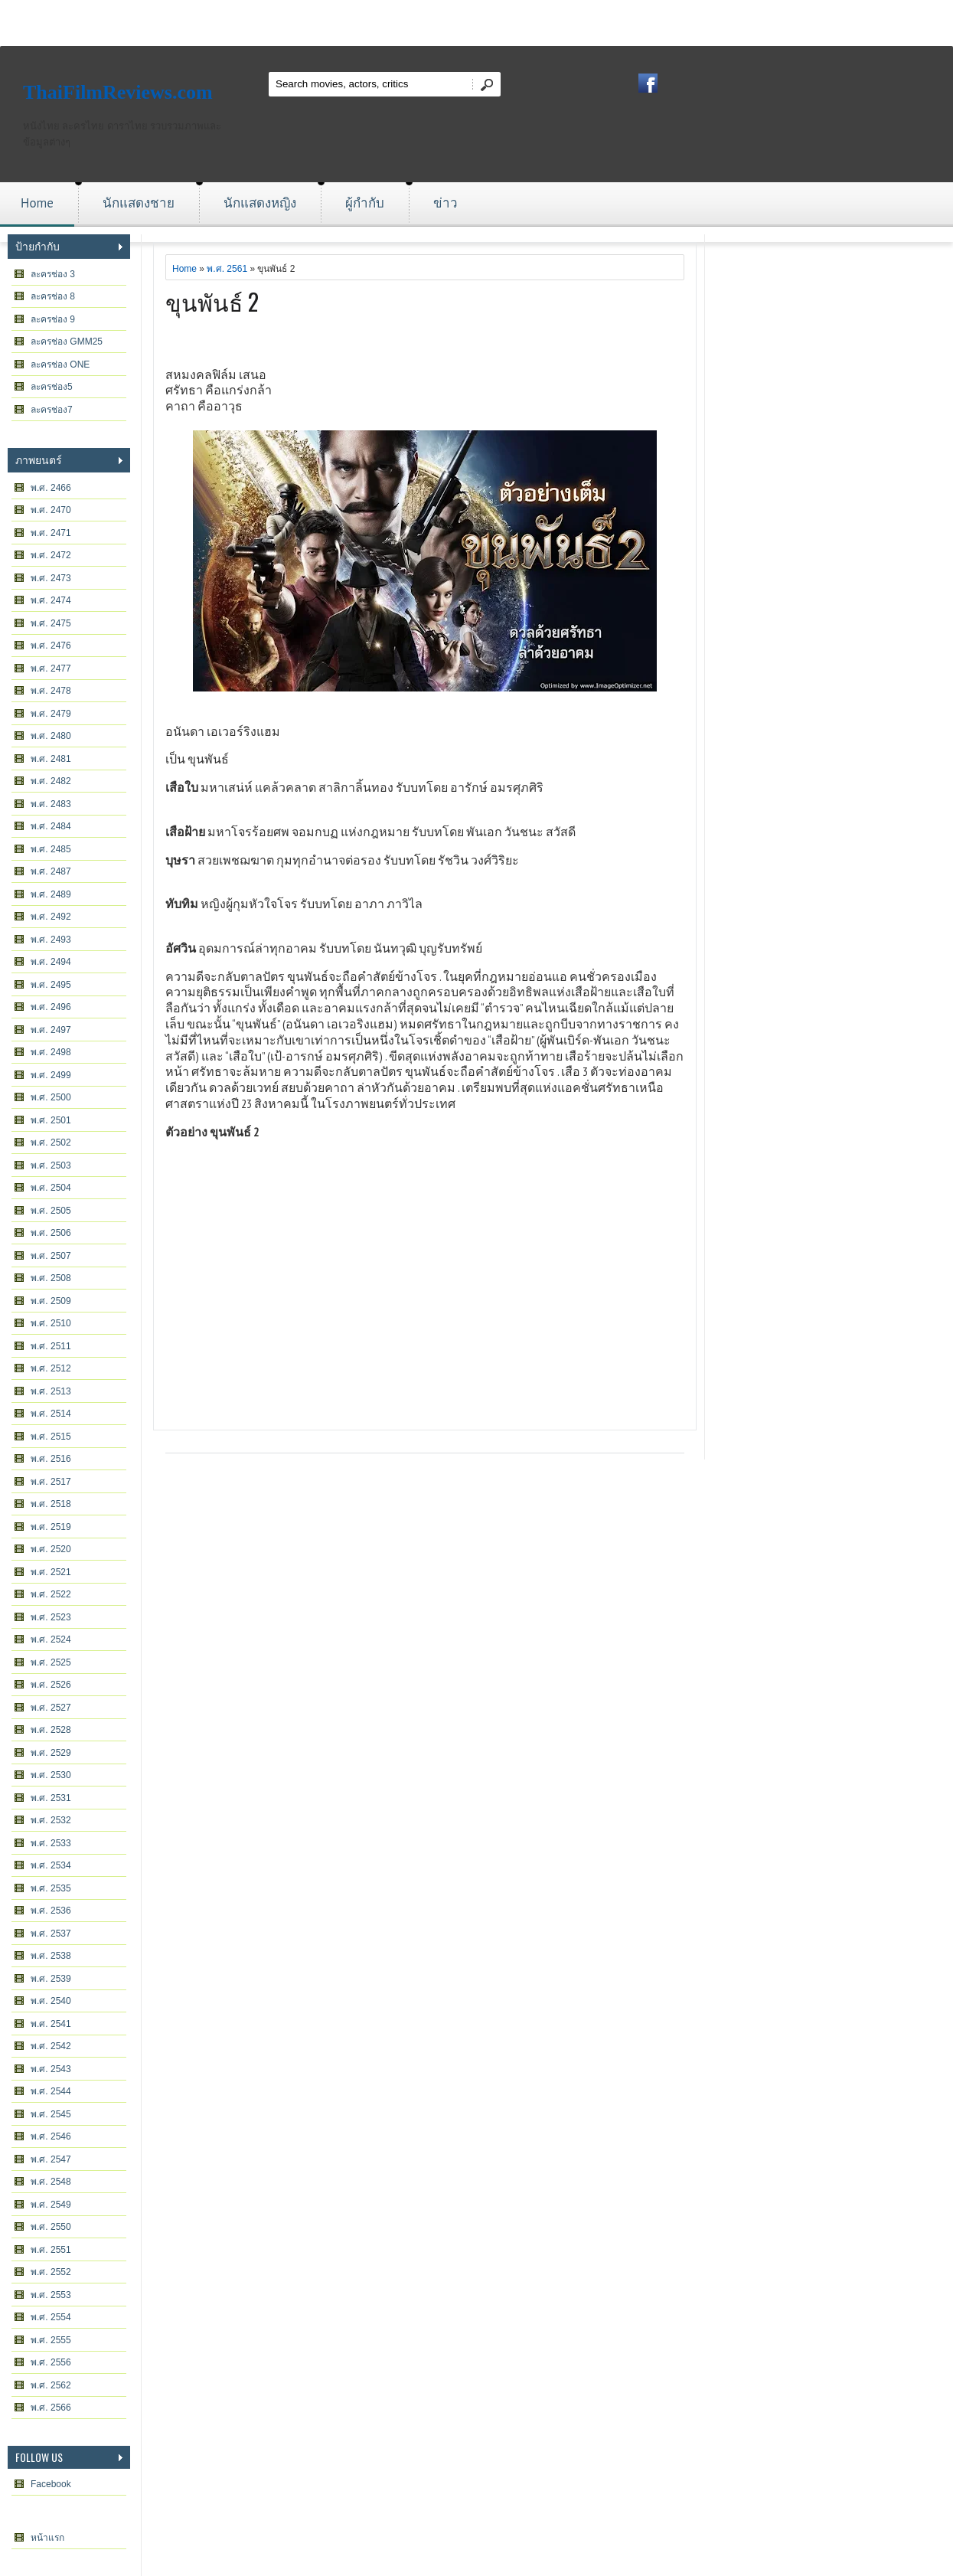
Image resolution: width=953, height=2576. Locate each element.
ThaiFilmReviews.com (118, 92)
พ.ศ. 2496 (51, 1007)
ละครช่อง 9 (53, 319)
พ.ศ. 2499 (51, 1075)
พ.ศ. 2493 (51, 939)
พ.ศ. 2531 (51, 1798)
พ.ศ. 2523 (51, 1617)
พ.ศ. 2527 (51, 1707)
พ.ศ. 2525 (51, 1662)
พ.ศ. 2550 (51, 2226)
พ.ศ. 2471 (51, 533)
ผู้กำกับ (364, 203)
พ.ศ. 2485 (51, 849)
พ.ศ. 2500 (51, 1097)
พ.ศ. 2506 (51, 1233)
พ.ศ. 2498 (51, 1052)
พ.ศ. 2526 (51, 1684)
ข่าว (445, 203)
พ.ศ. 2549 (51, 2204)
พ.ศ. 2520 (51, 1549)
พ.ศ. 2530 (51, 1775)
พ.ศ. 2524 (51, 1639)
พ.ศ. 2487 (51, 871)
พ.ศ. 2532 (51, 1820)
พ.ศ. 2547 (51, 2159)
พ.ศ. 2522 (51, 1594)
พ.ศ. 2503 (51, 1165)
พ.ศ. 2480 (51, 736)
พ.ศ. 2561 (227, 268)
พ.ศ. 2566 (51, 2407)
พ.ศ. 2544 (51, 2091)
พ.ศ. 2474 (51, 600)
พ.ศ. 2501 (51, 1120)
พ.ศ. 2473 (51, 578)
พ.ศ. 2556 (51, 2362)
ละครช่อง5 (52, 386)
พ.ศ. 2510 (51, 1323)
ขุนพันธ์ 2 (212, 301)
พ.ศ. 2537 (51, 1933)
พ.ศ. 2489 (51, 894)
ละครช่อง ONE (60, 364)
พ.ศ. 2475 (51, 623)
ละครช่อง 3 (53, 274)
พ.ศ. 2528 (51, 1729)
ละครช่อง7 (52, 409)
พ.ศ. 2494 (51, 961)
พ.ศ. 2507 (51, 1255)
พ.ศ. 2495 (51, 984)
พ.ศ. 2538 (51, 1955)
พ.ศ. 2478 (51, 690)
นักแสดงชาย (139, 203)
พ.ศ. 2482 (51, 781)
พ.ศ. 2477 (51, 668)
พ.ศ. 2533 (51, 1843)
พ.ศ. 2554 (51, 2317)
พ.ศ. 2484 (51, 826)
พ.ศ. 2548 (51, 2181)
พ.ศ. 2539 (51, 1978)
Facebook (51, 2484)
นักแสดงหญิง (260, 203)
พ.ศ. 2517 (51, 1481)
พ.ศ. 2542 (51, 2046)
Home (37, 203)
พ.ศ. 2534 (51, 1865)
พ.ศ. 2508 (51, 1278)
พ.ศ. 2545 (51, 2114)
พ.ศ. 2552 (51, 2272)
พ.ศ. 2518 (51, 1504)
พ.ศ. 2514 (51, 1413)
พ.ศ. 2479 (51, 713)
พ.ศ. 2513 (51, 1391)
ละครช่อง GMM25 (67, 341)
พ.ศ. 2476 (51, 645)
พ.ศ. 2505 (51, 1210)
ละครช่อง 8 (53, 296)
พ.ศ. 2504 (51, 1187)
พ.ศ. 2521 (51, 1572)
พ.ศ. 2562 (51, 2385)
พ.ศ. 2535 (51, 1888)
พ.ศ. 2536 (51, 1910)
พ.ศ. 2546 (51, 2136)
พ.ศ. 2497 (51, 1030)
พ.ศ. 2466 (51, 487)
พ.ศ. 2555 (51, 2340)
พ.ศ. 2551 (51, 2249)
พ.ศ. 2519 (51, 1527)
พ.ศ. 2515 (51, 1436)
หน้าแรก (47, 2537)
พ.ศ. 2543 (51, 2069)
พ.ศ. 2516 (51, 1458)
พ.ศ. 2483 (51, 804)
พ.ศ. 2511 (51, 1346)
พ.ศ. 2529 (51, 1752)
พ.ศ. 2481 (51, 759)
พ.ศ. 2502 (51, 1142)
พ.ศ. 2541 (51, 2024)
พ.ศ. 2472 (51, 555)
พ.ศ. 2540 (51, 2001)
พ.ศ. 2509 (51, 1301)
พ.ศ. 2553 (51, 2295)
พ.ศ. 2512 (51, 1368)
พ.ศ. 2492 (51, 916)
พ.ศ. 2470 (51, 510)
